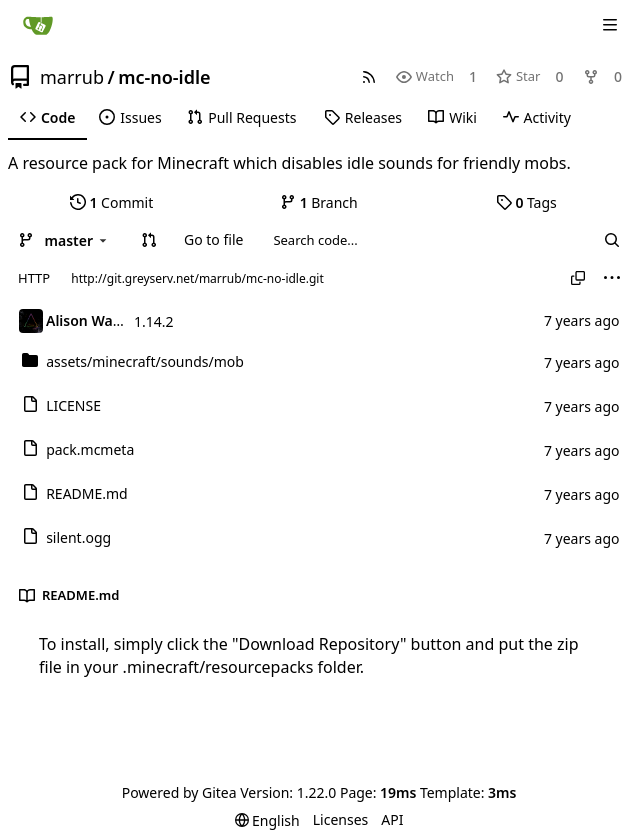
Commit (111, 202)
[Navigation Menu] (610, 25)
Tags (526, 202)
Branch (319, 202)
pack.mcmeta (90, 449)
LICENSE (73, 405)
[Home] (38, 25)
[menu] (612, 278)
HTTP (34, 278)
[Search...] (612, 240)
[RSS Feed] (369, 76)
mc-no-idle (164, 77)
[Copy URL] (578, 278)
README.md (87, 493)
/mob (145, 361)
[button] (149, 240)
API (392, 819)
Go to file (213, 239)
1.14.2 (154, 321)
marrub (72, 77)
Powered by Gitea (179, 792)
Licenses (341, 819)
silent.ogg (78, 537)
